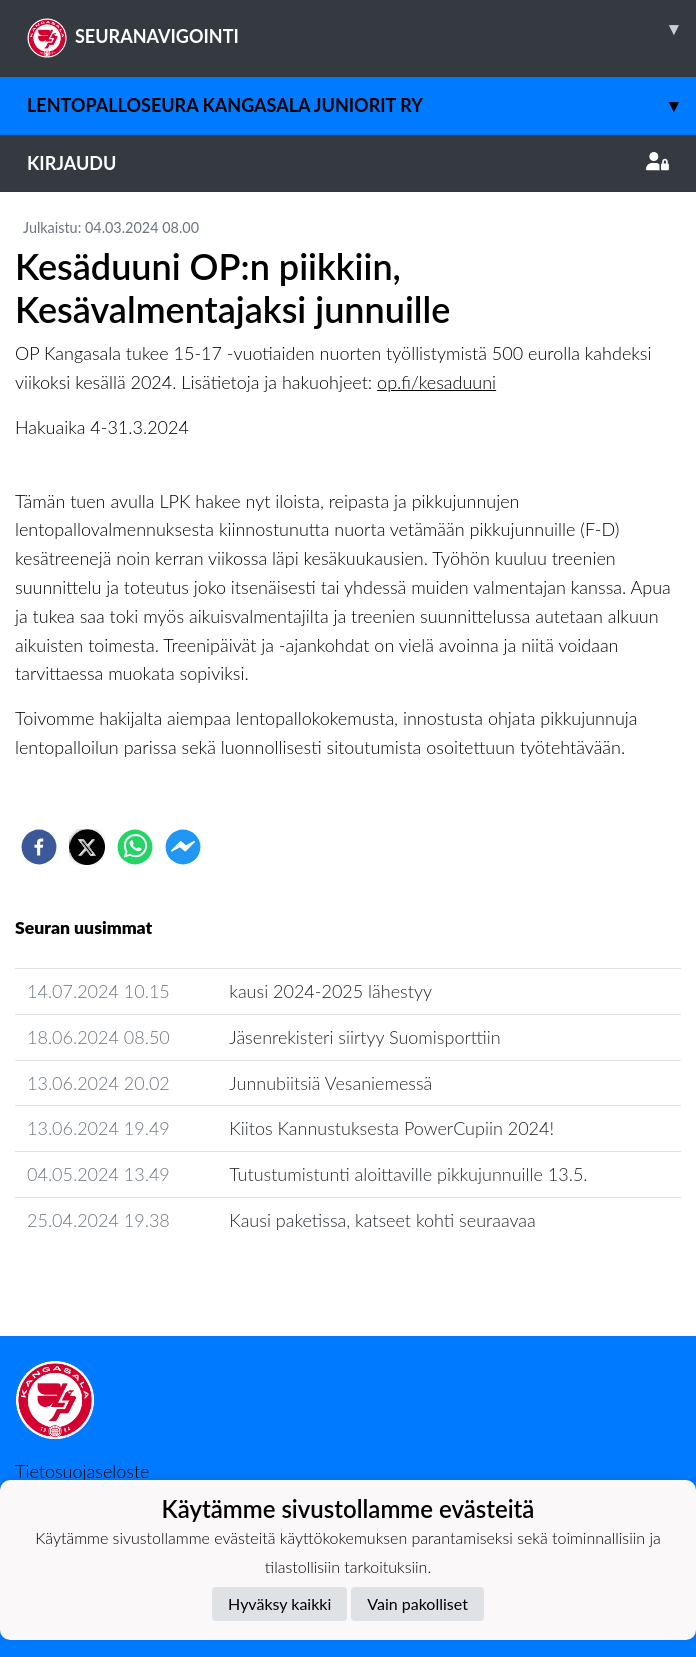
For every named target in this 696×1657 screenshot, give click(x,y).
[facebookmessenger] (183, 847)
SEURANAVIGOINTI (361, 29)
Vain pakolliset (417, 1603)
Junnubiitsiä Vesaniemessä (330, 1083)
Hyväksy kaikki (279, 1603)
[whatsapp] (135, 847)
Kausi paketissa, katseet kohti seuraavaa (382, 1220)
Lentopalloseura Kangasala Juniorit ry (361, 105)
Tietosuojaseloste (82, 1471)
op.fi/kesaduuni (436, 382)
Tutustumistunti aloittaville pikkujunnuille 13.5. (408, 1174)
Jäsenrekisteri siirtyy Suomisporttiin (364, 1037)
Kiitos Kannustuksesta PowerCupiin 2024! (391, 1128)
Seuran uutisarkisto (103, 1276)
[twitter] (87, 847)
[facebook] (39, 847)
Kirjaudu (348, 163)
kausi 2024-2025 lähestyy (330, 991)
